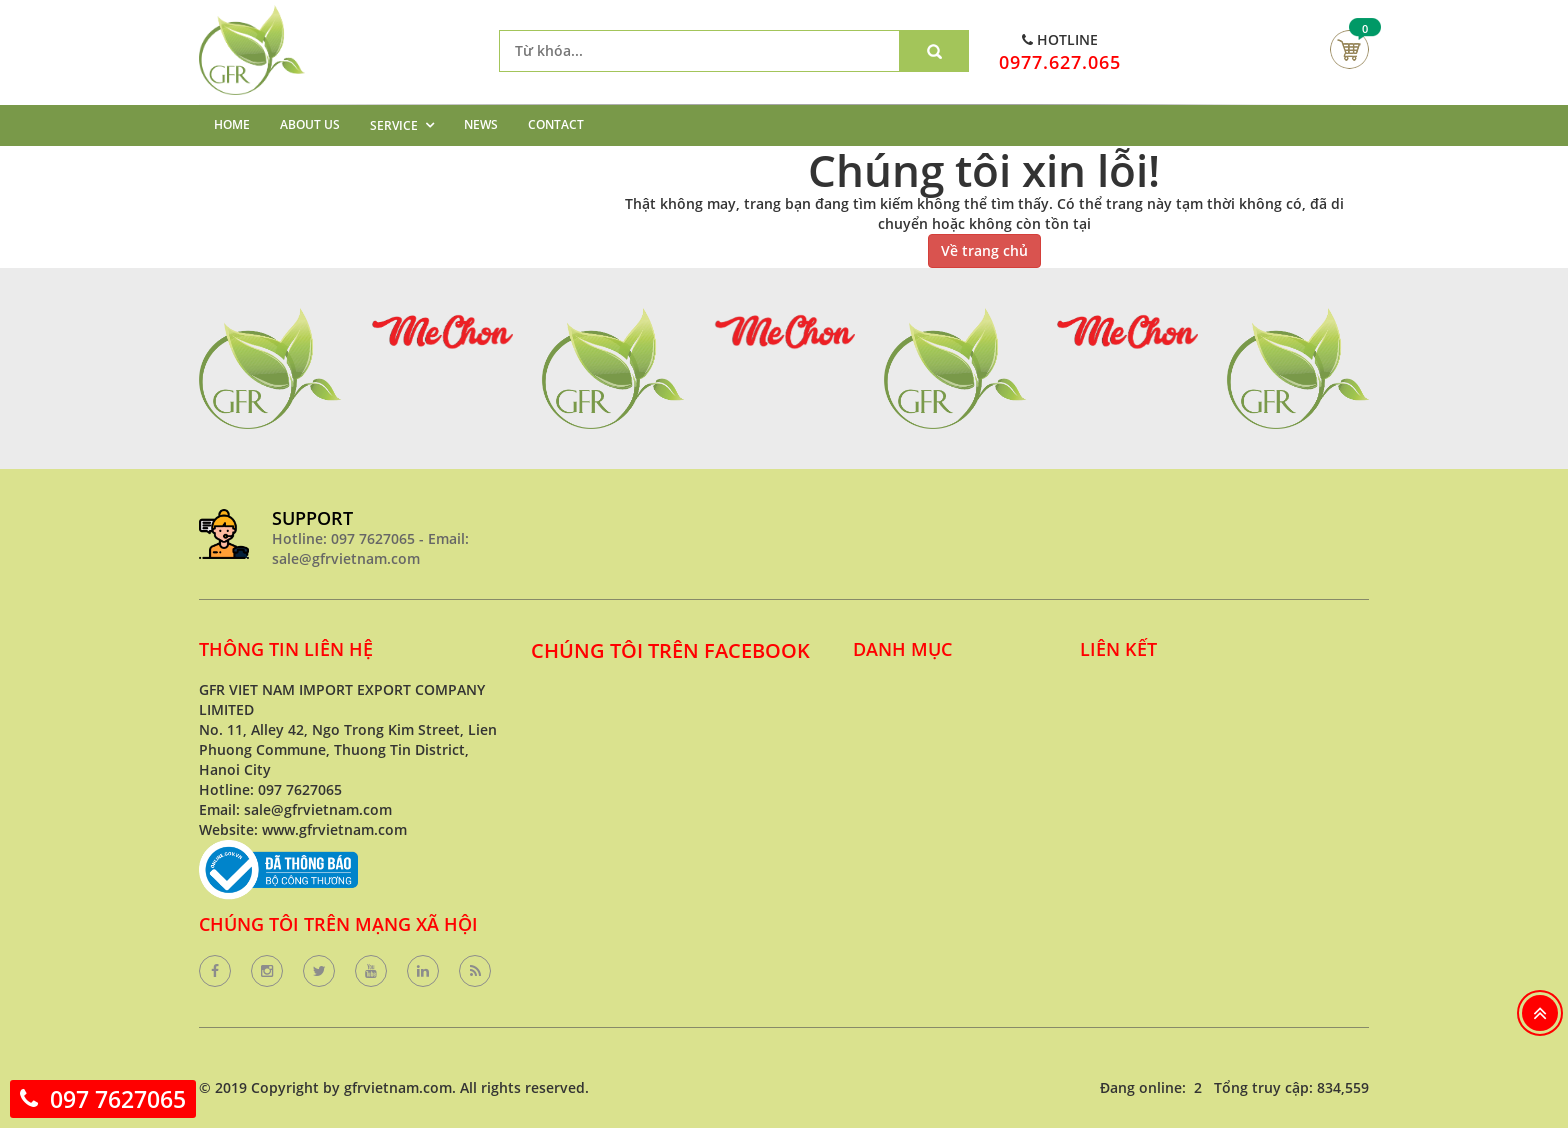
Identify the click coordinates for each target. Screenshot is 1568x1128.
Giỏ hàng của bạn (1349, 49)
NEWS (481, 124)
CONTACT (556, 124)
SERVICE (394, 125)
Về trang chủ (984, 250)
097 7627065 (118, 1099)
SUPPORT (312, 518)
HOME (232, 124)
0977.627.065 (1060, 62)
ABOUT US (310, 124)
